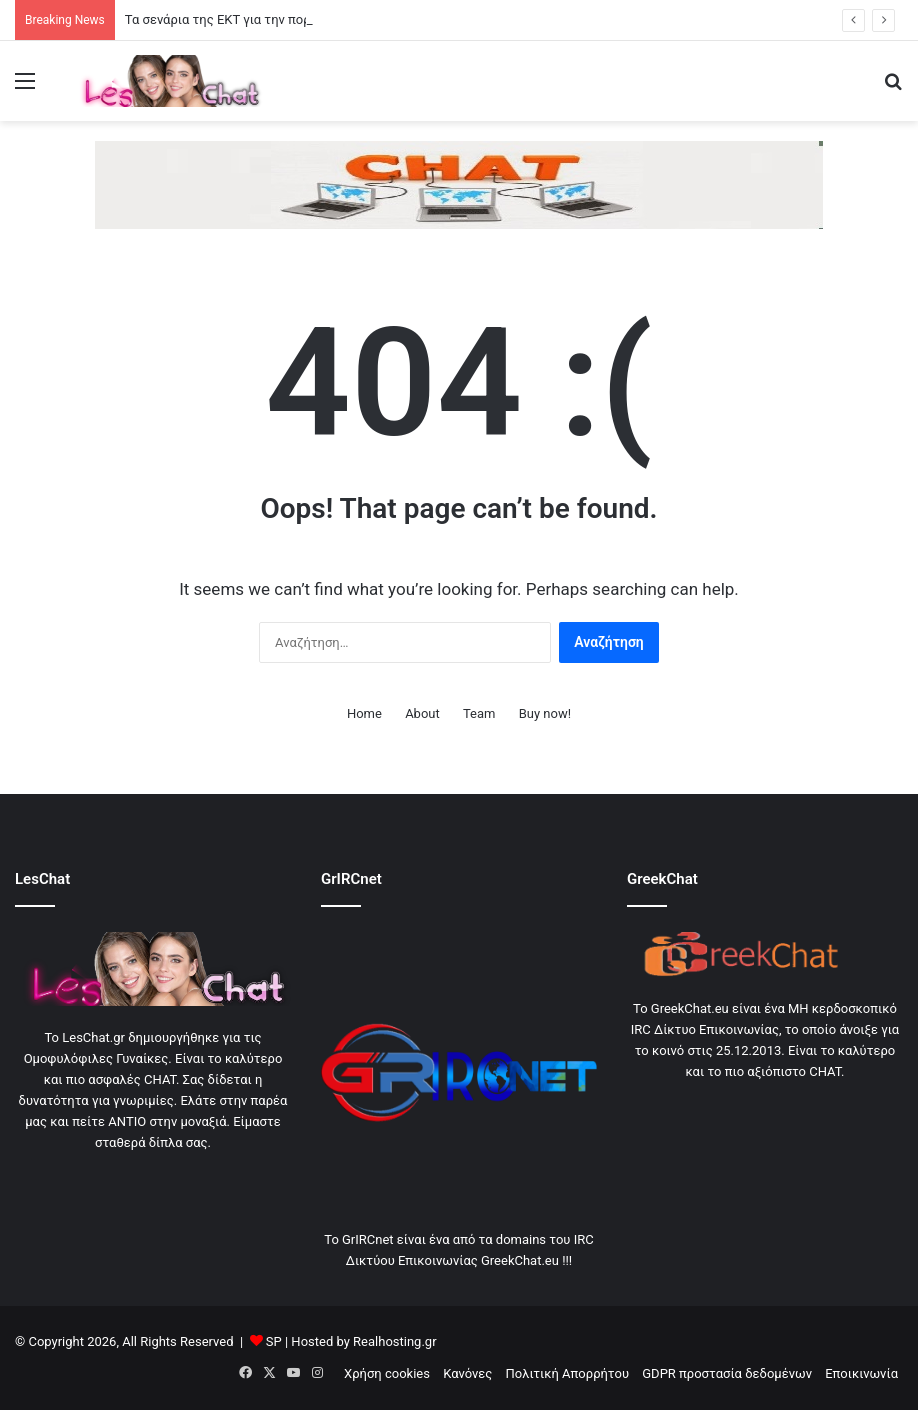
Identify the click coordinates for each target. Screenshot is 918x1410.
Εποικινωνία (861, 1373)
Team (479, 713)
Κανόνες (467, 1373)
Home (364, 713)
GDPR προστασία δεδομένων (727, 1373)
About (422, 713)
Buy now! (545, 713)
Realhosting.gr (394, 1341)
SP (274, 1341)
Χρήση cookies (387, 1373)
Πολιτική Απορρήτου (567, 1373)
